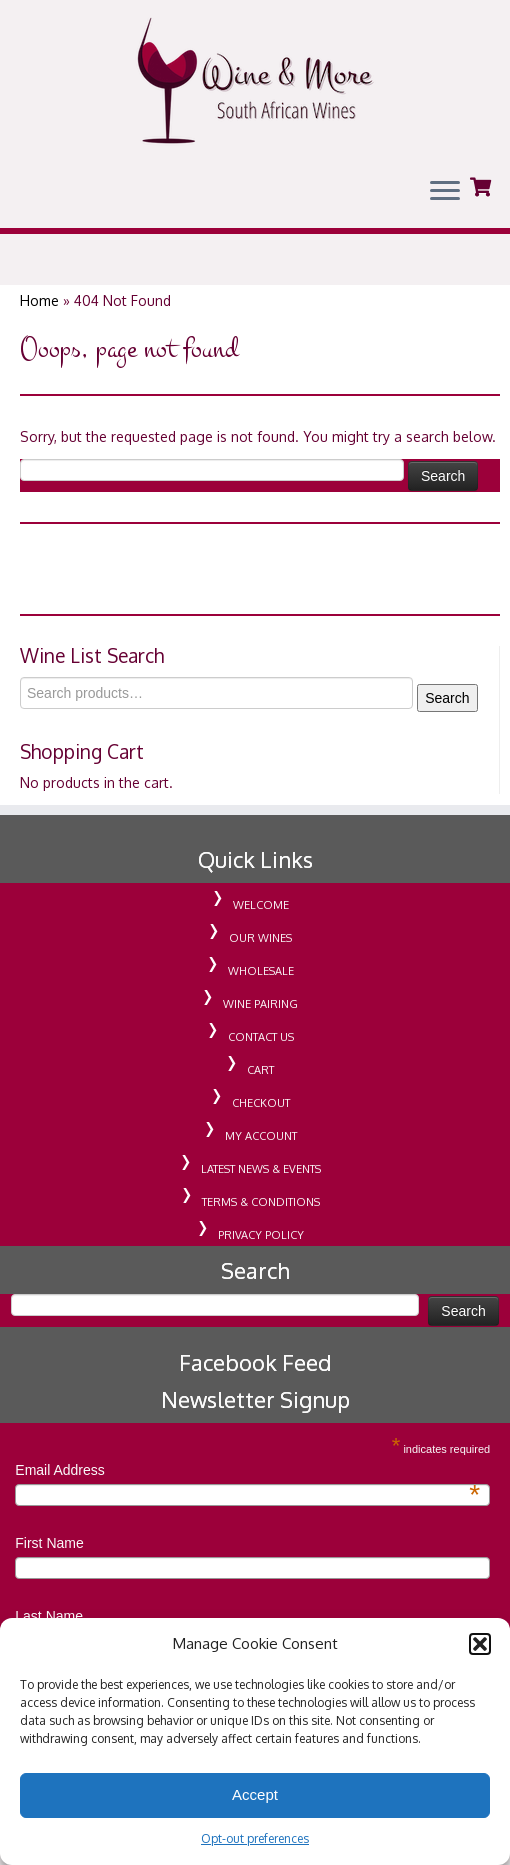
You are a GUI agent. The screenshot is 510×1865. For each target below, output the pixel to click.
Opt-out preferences (255, 1838)
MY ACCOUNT (261, 1152)
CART (260, 1086)
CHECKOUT (261, 1119)
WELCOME (261, 921)
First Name (49, 1559)
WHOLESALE (261, 987)
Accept (255, 1794)
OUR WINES (260, 954)
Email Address (247, 1487)
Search (447, 714)
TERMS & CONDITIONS (261, 1218)
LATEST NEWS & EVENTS (261, 1185)
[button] (480, 1644)
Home (39, 316)
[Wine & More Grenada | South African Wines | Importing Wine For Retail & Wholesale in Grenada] (255, 80)
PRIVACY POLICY (261, 1251)
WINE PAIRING (260, 1020)
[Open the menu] (445, 192)
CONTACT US (261, 1053)
